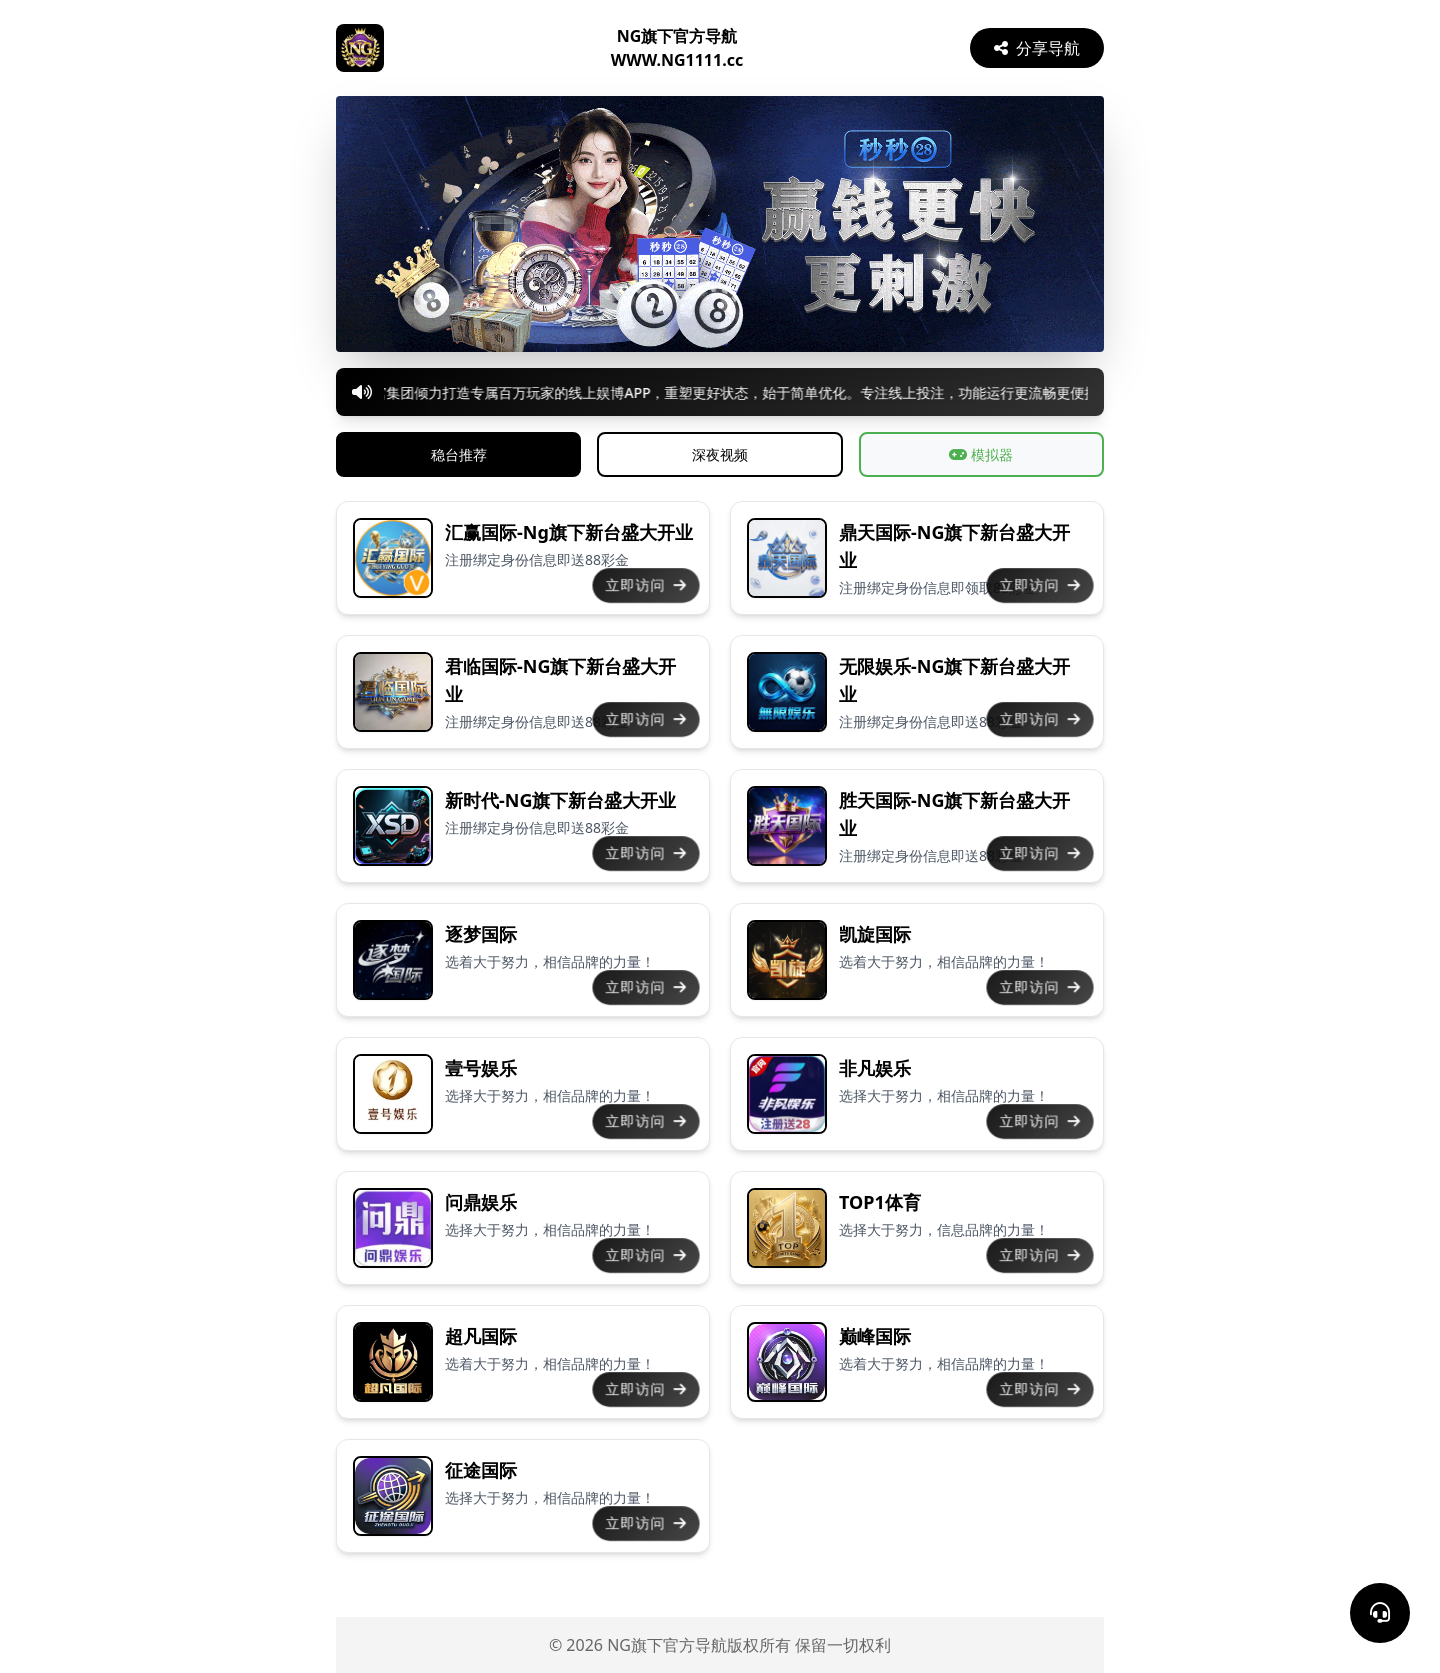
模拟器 (981, 454)
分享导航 (1037, 48)
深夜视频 (720, 454)
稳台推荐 (459, 454)
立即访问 (646, 585)
